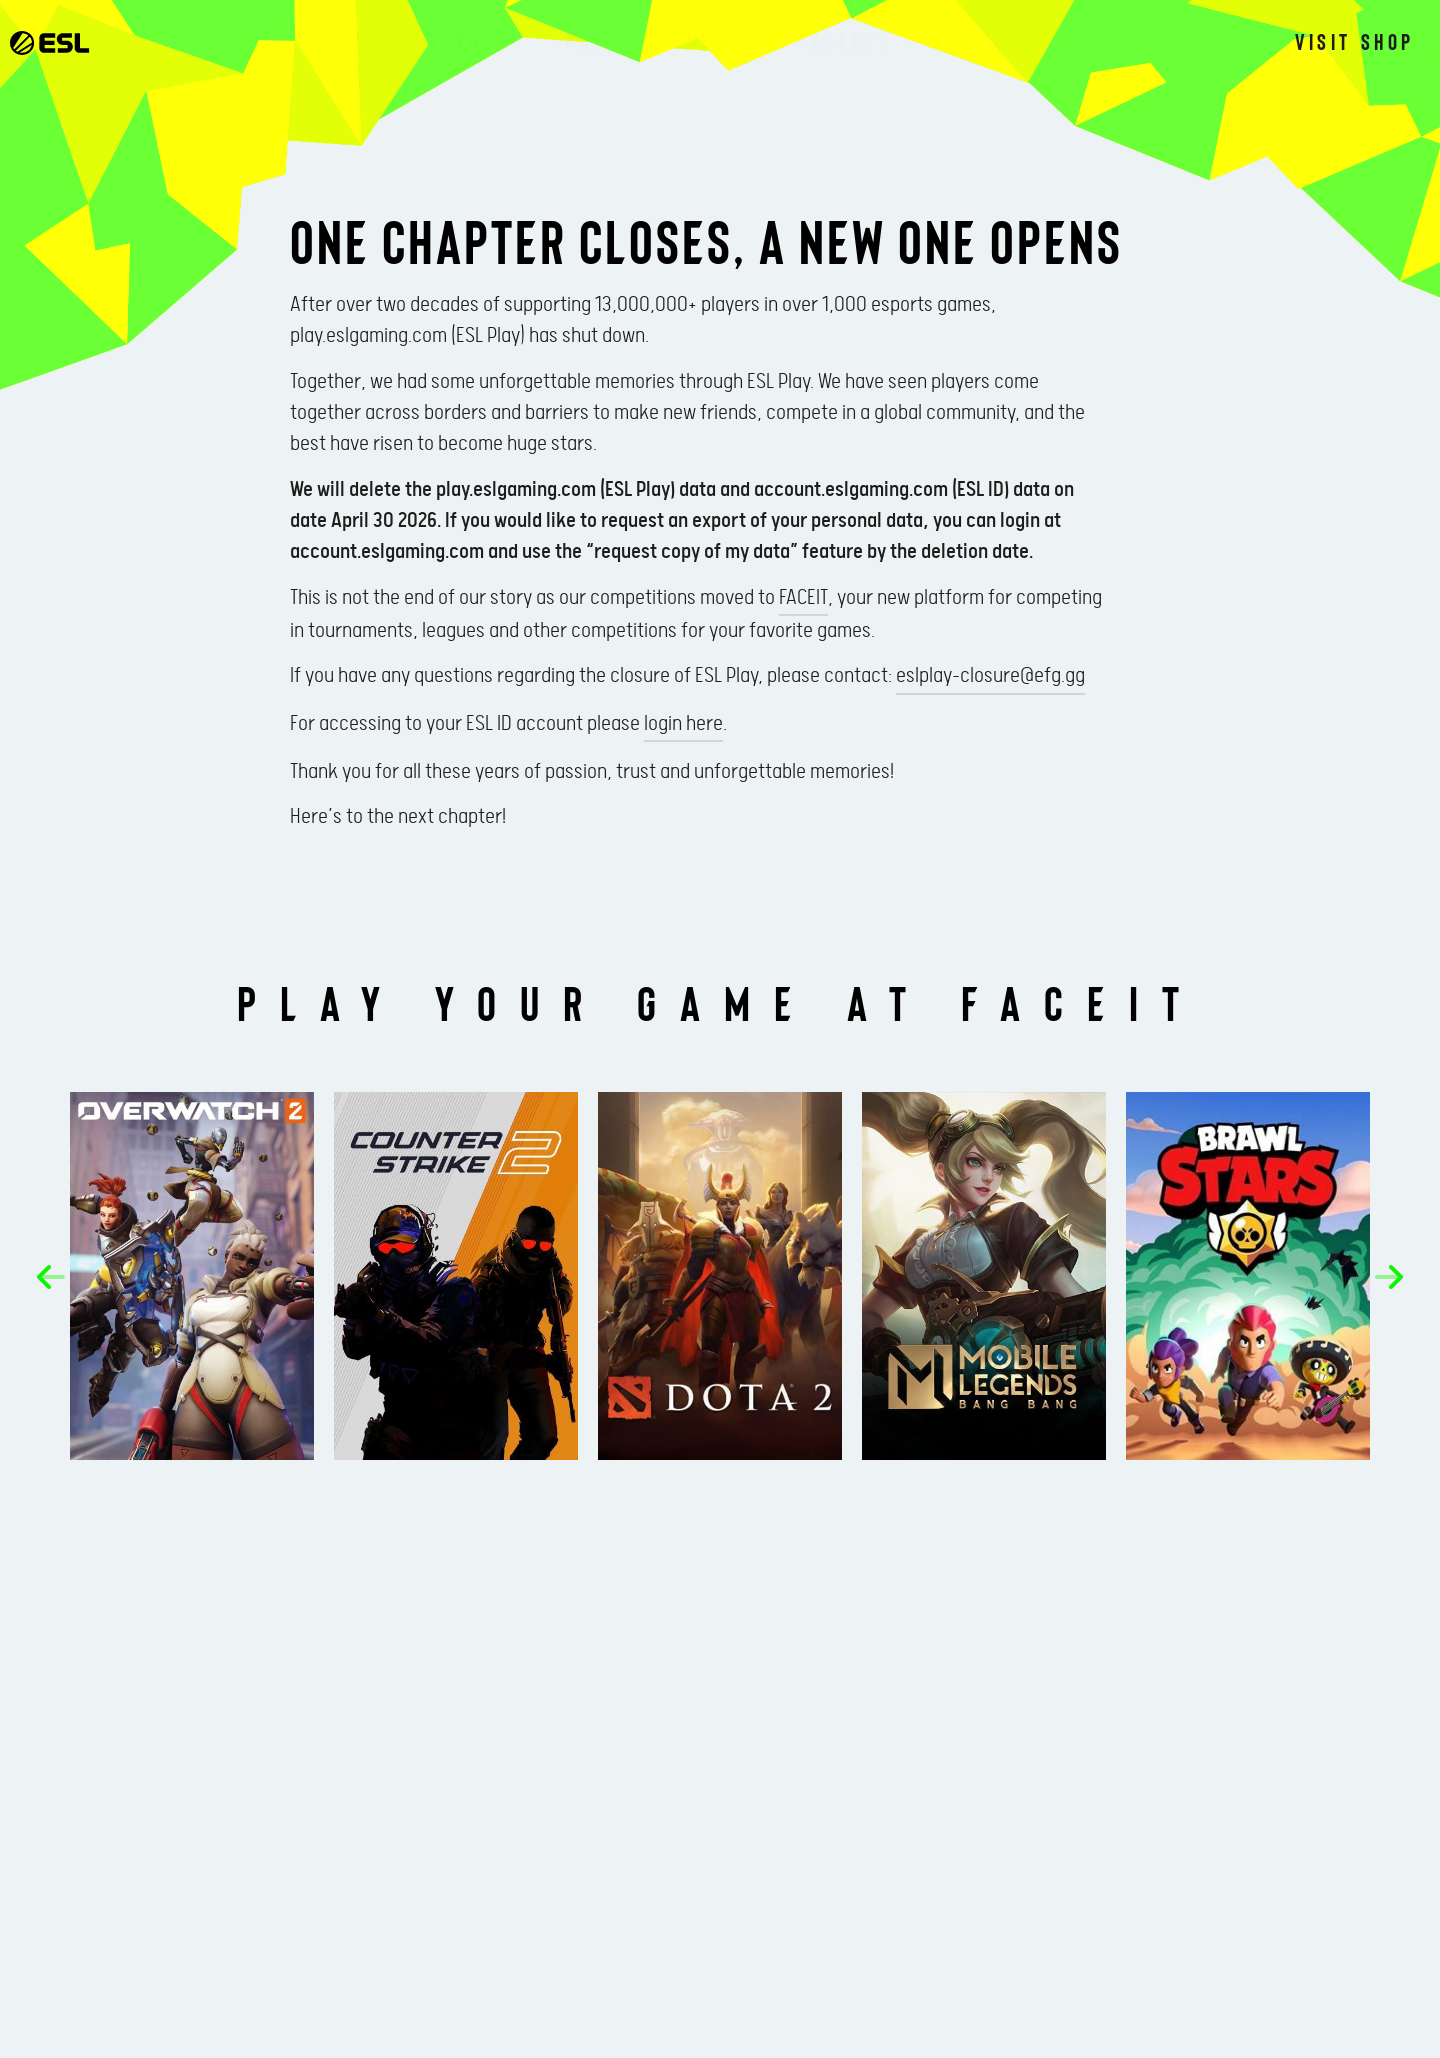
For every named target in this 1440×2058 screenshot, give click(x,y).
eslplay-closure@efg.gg (990, 676)
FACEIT (803, 598)
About (980, 40)
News (715, 40)
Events (470, 40)
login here (683, 724)
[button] (51, 1277)
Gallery (844, 40)
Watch (598, 40)
